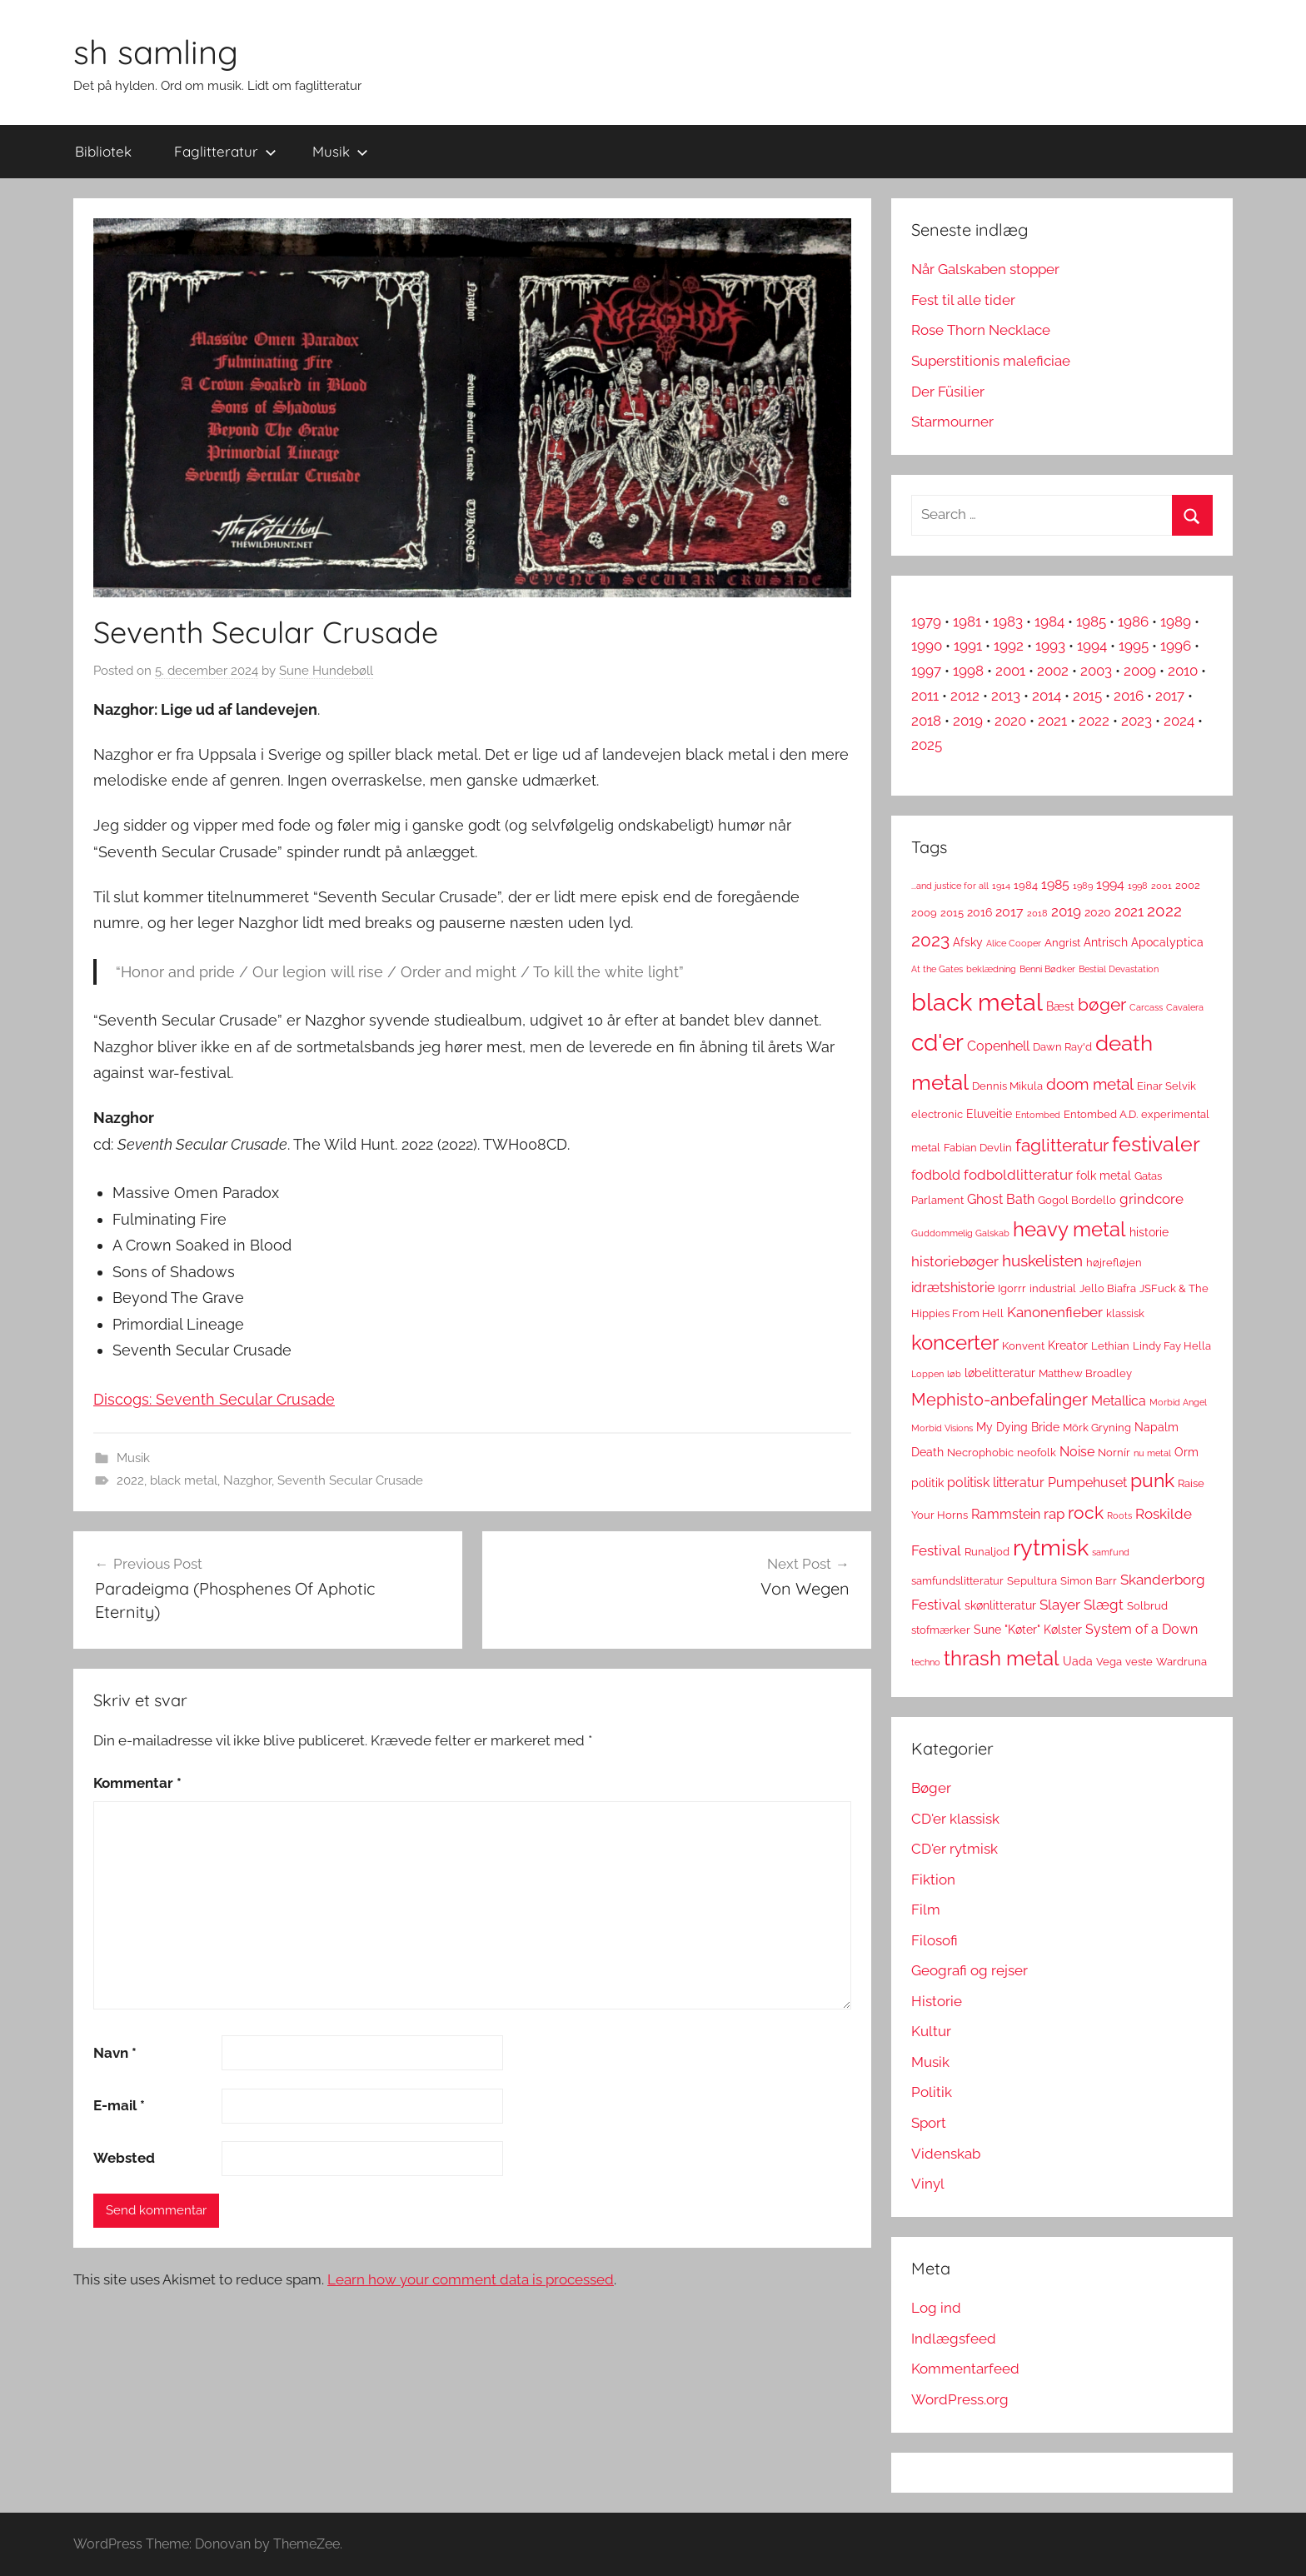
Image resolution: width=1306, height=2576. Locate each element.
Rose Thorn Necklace (980, 330)
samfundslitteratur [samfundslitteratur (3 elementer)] (957, 1581)
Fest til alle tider (963, 300)
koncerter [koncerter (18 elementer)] (955, 1342)
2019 (968, 720)
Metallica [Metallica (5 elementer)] (1118, 1401)
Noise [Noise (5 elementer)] (1076, 1452)
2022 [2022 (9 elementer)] (1164, 911)
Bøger (931, 1788)
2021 (1052, 720)
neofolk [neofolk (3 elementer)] (1036, 1452)
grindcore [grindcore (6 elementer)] (1151, 1199)
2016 (1129, 695)
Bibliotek (103, 151)
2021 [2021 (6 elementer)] (1129, 911)
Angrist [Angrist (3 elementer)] (1062, 942)
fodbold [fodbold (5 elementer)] (935, 1175)
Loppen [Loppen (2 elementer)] (927, 1374)
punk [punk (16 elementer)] (1152, 1480)
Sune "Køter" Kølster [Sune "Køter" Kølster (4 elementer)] (1028, 1629)
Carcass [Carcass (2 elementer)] (1146, 1007)
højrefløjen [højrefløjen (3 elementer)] (1114, 1262)
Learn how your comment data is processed (470, 2279)
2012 (965, 695)
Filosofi (934, 1940)
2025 (926, 744)
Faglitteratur (225, 151)
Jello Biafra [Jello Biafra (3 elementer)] (1107, 1288)
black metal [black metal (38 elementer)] (977, 1001)
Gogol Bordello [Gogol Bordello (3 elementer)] (1077, 1200)
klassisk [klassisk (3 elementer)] (1125, 1313)
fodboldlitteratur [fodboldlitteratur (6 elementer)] (1018, 1174)
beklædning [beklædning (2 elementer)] (991, 969)
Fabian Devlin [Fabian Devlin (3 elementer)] (978, 1147)
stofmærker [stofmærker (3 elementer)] (940, 1630)
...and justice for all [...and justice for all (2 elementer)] (950, 886)
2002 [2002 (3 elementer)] (1187, 885)
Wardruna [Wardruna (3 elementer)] (1181, 1661)
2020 (1010, 720)
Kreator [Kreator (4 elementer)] (1068, 1345)
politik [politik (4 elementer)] (927, 1483)
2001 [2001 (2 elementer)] (1161, 886)
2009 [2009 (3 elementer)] (924, 912)
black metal (183, 1480)
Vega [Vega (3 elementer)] (1109, 1661)
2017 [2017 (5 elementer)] (1009, 912)
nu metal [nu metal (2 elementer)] (1152, 1453)
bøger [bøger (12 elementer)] (1102, 1004)
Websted (124, 2157)
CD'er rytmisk (954, 1848)
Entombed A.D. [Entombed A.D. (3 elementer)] (1101, 1114)
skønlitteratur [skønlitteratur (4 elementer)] (1000, 1605)
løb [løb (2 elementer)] (954, 1374)
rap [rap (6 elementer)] (1054, 1513)
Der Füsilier (947, 391)
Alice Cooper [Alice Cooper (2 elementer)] (1013, 943)
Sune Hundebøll (326, 670)
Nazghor (247, 1480)
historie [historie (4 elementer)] (1149, 1232)
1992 (1009, 645)
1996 (1175, 645)
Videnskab (945, 2153)
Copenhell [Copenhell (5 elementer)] (998, 1046)
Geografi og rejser (969, 1970)
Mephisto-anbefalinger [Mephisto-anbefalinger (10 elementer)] (999, 1400)
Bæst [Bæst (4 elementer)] (1060, 1006)
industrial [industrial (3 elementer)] (1052, 1288)
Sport (928, 2122)
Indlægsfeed (953, 2338)
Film (925, 1909)
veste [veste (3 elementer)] (1139, 1661)
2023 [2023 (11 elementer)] (930, 940)
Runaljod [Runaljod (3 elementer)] (987, 1551)
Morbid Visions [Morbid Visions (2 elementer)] (942, 1428)
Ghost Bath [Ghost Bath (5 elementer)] (1000, 1199)
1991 (968, 645)
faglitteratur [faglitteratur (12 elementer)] (1062, 1145)
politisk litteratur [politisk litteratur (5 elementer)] (995, 1482)
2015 (1087, 695)
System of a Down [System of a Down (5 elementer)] (1141, 1629)
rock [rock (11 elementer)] (1086, 1512)
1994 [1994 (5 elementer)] (1110, 884)
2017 (1169, 695)
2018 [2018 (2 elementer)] (1037, 913)
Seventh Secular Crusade (350, 1480)
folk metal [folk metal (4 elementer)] (1103, 1175)
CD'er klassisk (955, 1818)
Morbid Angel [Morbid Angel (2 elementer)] (1178, 1402)
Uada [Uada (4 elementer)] (1078, 1661)
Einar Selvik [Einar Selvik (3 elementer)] (1166, 1086)
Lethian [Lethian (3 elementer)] (1110, 1346)
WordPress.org (960, 2399)
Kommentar (137, 1783)
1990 (926, 645)
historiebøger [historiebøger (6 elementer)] (955, 1261)
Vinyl (928, 2183)
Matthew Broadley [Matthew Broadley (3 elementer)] (1085, 1373)
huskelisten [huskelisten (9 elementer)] (1042, 1261)
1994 (1092, 645)
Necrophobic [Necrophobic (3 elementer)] (980, 1452)
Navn (115, 2052)
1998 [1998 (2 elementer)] (1138, 886)
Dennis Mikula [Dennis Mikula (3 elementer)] (1007, 1086)
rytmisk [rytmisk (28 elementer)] (1051, 1547)
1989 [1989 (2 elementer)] (1083, 886)
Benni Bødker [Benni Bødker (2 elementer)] (1047, 969)
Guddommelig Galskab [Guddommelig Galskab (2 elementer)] (960, 1233)
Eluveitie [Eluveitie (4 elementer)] (989, 1114)
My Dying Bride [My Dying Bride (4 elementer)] (1017, 1427)
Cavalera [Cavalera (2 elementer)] (1185, 1007)
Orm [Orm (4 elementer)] (1186, 1452)
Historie (936, 2001)
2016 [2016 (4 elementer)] (979, 912)
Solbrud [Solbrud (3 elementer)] (1147, 1606)
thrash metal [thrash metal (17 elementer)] (1001, 1658)
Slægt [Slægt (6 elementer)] (1104, 1604)
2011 (925, 695)
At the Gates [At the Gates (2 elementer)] (937, 969)
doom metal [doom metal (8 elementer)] (1090, 1084)
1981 (967, 621)
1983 (1008, 621)
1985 (1091, 621)
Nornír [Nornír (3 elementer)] (1114, 1452)
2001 (1010, 670)
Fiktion (933, 1879)
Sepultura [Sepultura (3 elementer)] (1032, 1581)
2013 (1005, 695)
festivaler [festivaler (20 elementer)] (1156, 1144)
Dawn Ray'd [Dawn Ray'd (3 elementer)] (1062, 1047)
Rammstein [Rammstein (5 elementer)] (1005, 1514)
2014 (1046, 695)
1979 (926, 621)
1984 (1049, 621)
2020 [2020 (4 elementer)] (1097, 912)
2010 (1183, 670)
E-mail (119, 2105)
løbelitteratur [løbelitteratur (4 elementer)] (1000, 1373)
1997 (926, 670)
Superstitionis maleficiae (990, 360)
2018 (926, 720)
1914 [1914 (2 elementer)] (1001, 886)
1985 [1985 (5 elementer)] (1055, 884)
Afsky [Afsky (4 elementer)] (968, 942)
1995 (1134, 645)
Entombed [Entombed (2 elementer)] (1037, 1115)
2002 (1053, 670)
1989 (1175, 621)
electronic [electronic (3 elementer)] (937, 1114)
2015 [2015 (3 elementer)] (952, 912)
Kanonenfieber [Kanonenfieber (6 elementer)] (1055, 1312)
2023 (1136, 720)
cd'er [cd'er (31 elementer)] (937, 1042)
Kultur (931, 2031)
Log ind (936, 2307)
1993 (1050, 645)
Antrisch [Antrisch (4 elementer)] (1106, 942)
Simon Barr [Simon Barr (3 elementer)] (1088, 1581)
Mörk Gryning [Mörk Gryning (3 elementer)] (1097, 1427)
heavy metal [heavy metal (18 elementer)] (1069, 1229)
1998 (968, 670)
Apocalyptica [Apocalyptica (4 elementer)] (1167, 942)
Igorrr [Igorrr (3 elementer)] (1012, 1288)
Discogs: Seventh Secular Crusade (214, 1399)
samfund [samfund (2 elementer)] (1110, 1552)
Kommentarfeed (965, 2368)
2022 (130, 1480)
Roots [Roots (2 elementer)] (1119, 1515)
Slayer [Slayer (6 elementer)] (1059, 1604)
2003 (1096, 670)
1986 (1133, 621)
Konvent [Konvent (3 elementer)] (1023, 1346)
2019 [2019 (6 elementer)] (1066, 911)
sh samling (155, 51)
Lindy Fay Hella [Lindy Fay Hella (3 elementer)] (1172, 1346)
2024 (1179, 720)
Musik (340, 151)
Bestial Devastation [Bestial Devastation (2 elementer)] (1119, 969)
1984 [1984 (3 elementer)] (1026, 885)
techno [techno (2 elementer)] (925, 1662)
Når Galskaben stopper (985, 269)
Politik (931, 2092)
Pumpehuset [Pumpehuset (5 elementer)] (1087, 1482)
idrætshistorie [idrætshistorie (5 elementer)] (952, 1287)
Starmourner (952, 421)
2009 (1140, 670)
